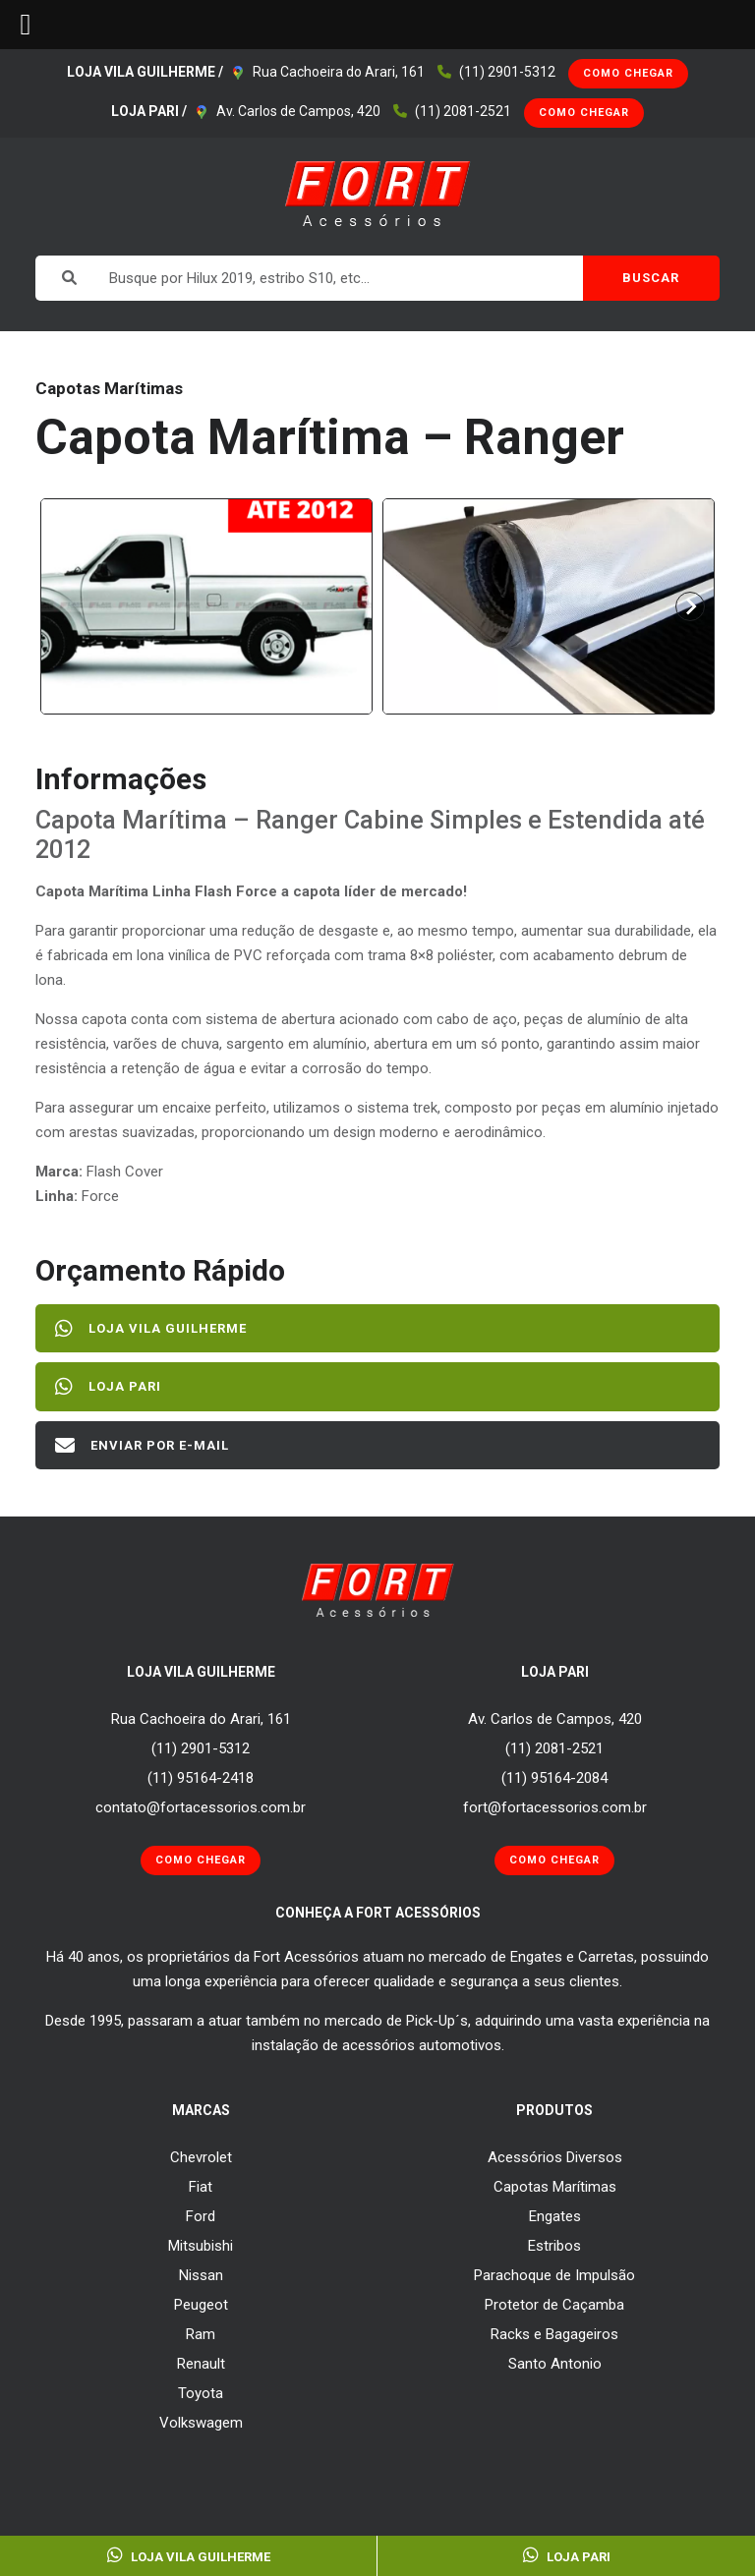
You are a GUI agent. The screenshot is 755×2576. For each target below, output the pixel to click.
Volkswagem (201, 2423)
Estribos (554, 2246)
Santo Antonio (555, 2364)
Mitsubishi (200, 2246)
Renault (201, 2364)
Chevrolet (201, 2157)
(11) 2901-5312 (507, 72)
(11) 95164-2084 (554, 1778)
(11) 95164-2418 (200, 1778)
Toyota (200, 2393)
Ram (200, 2334)
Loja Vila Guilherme (151, 1329)
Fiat (200, 2187)
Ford (200, 2216)
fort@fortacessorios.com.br (555, 1807)
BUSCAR (650, 277)
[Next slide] (690, 606)
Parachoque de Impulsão (554, 2275)
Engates (555, 2216)
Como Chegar (628, 73)
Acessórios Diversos (555, 2157)
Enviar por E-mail (142, 1446)
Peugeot (201, 2305)
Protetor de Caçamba (554, 2305)
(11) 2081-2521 (463, 111)
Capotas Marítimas (555, 2187)
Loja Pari (108, 1387)
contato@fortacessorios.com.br (200, 1807)
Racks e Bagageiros (554, 2334)
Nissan (201, 2275)
